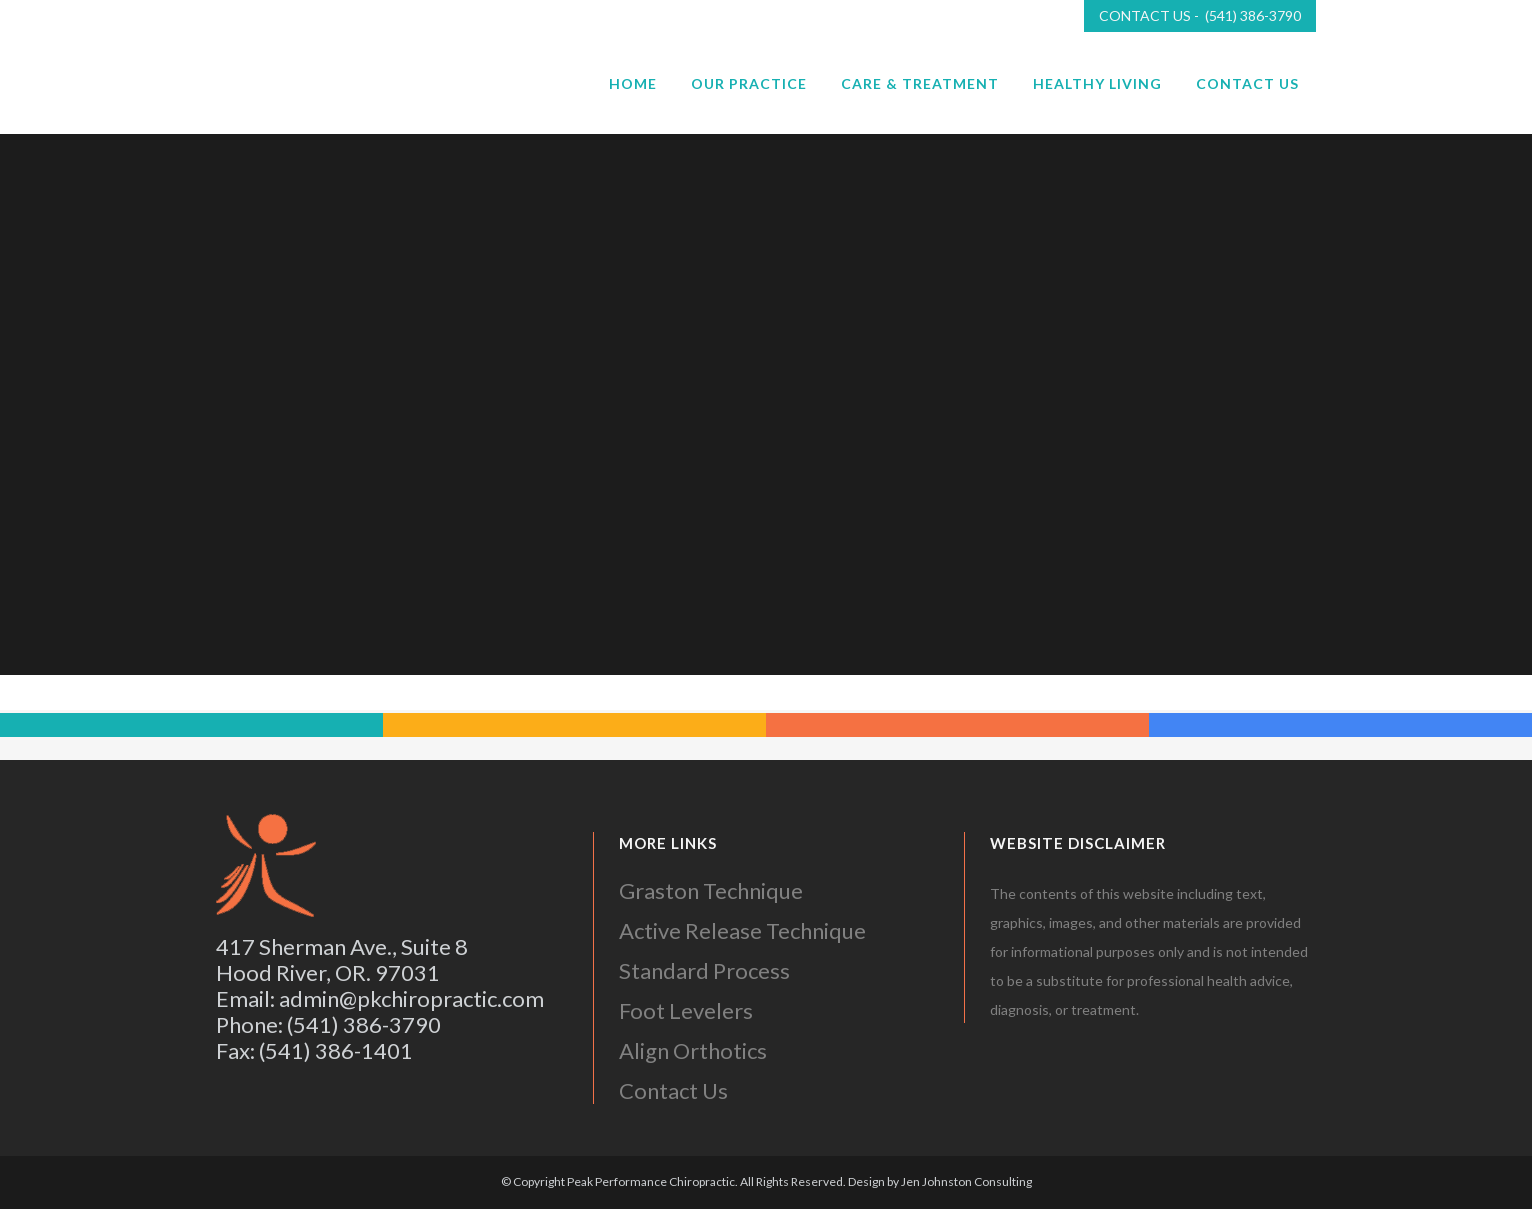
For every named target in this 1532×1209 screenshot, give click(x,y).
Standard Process (704, 970)
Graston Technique (711, 890)
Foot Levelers (686, 1010)
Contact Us (673, 1090)
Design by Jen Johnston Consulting (940, 1181)
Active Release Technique (742, 930)
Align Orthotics (693, 1050)
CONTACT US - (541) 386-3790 (1200, 15)
